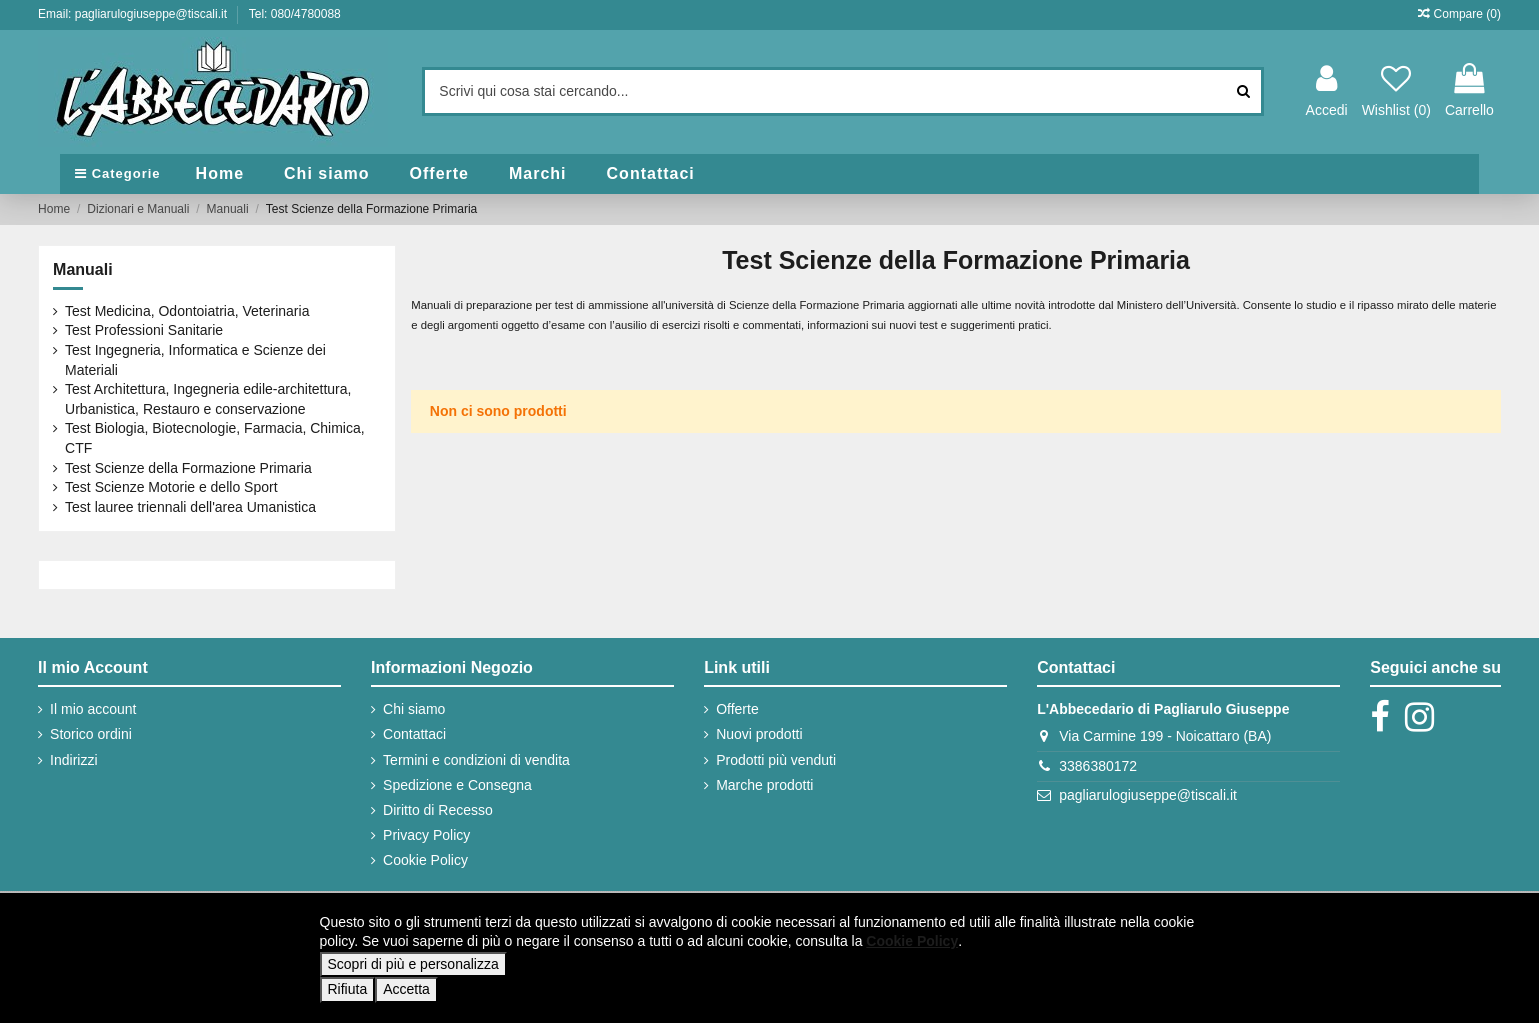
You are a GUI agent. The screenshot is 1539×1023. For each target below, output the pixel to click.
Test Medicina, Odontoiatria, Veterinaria (187, 311)
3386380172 (1098, 766)
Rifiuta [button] (348, 989)
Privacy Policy (426, 835)
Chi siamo (414, 709)
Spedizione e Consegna (457, 785)
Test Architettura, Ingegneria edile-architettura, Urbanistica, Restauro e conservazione (208, 399)
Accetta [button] (406, 989)
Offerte (737, 709)
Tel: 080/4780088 (295, 14)
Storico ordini (91, 734)
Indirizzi (73, 760)
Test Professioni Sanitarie (144, 330)
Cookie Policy (425, 860)
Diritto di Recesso (438, 810)
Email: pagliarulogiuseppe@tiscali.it (134, 14)
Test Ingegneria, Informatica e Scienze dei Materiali (195, 360)
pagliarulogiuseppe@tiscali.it (1148, 795)
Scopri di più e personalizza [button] (413, 964)
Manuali (83, 269)
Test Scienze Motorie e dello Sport (171, 487)
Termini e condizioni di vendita (476, 760)
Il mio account (93, 709)
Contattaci (414, 734)
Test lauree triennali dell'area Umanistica (190, 507)
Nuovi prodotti (759, 734)
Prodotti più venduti (776, 760)
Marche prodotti (764, 785)
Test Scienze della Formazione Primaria (188, 468)
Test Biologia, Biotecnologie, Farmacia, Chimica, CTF (215, 438)
